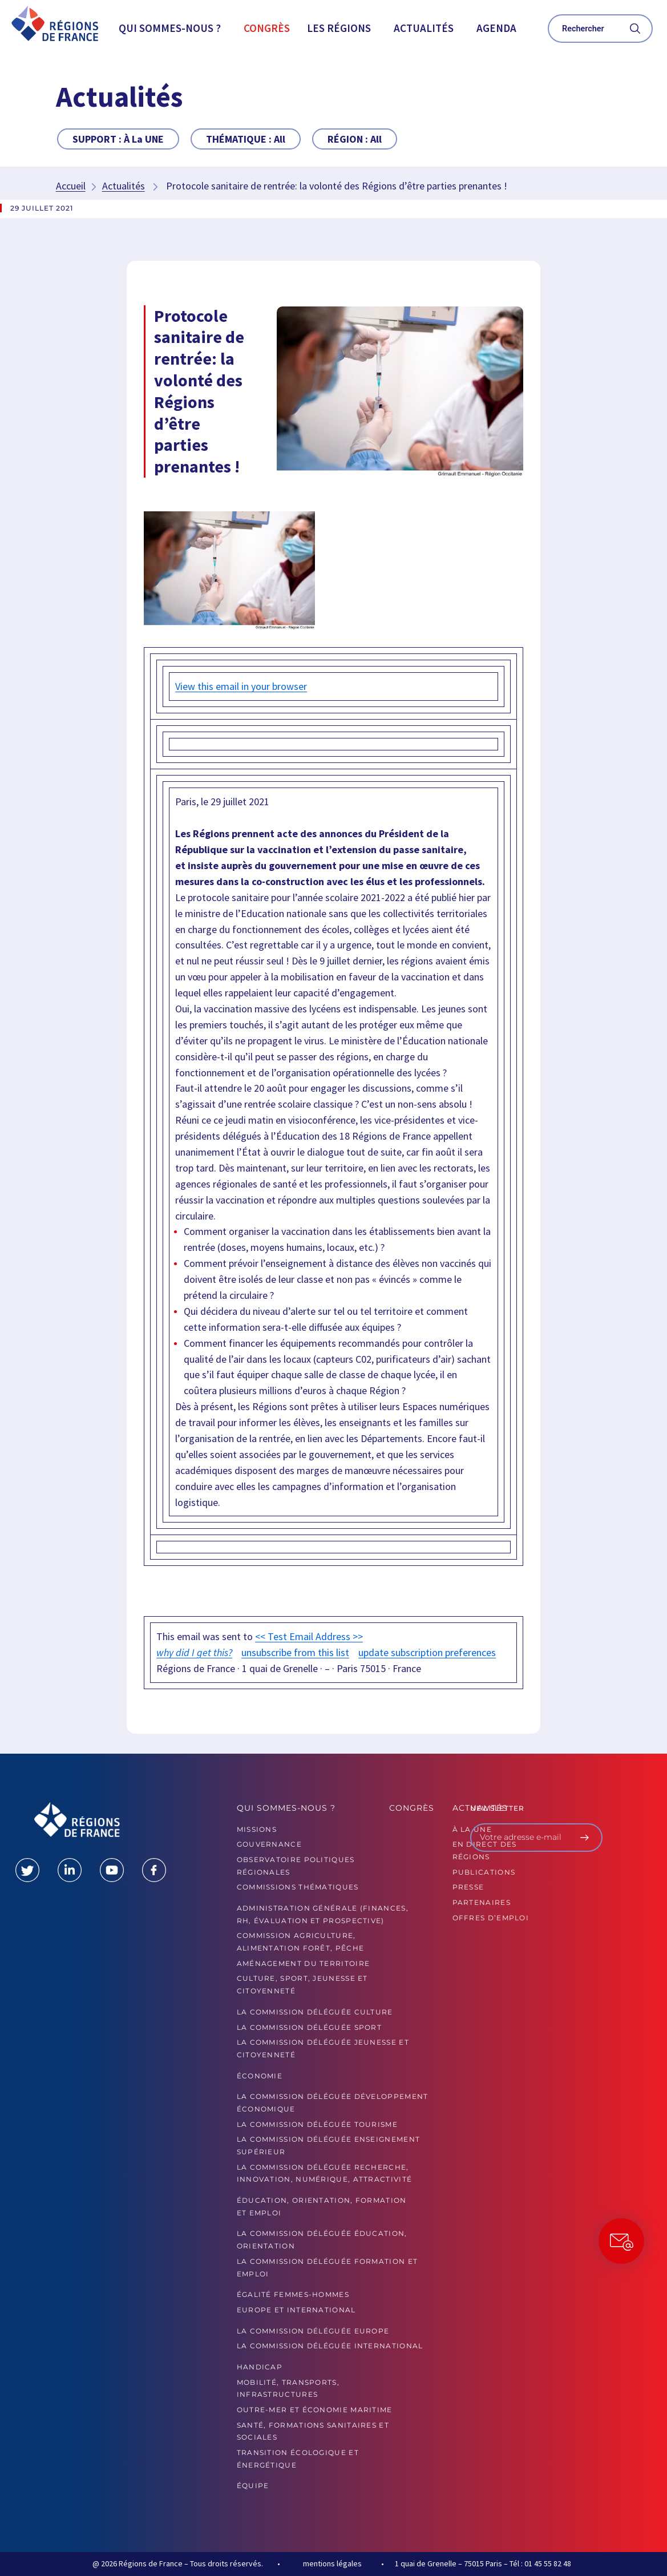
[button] (172, 28)
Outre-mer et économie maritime (315, 2409)
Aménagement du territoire (303, 1963)
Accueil (71, 185)
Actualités (424, 28)
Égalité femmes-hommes (293, 2294)
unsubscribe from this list (295, 1652)
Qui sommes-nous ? (170, 28)
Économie (259, 2076)
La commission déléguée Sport (309, 2027)
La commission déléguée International (330, 2345)
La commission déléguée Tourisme (317, 2124)
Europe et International (296, 2310)
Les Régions (339, 28)
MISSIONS (257, 1829)
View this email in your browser (241, 686)
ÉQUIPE (253, 2485)
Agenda (496, 28)
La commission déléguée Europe (313, 2331)
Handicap (259, 2367)
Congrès (267, 28)
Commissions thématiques (298, 1887)
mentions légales (332, 2563)
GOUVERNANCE (269, 1844)
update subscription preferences (427, 1652)
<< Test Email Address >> (309, 1636)
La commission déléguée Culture (315, 2012)
